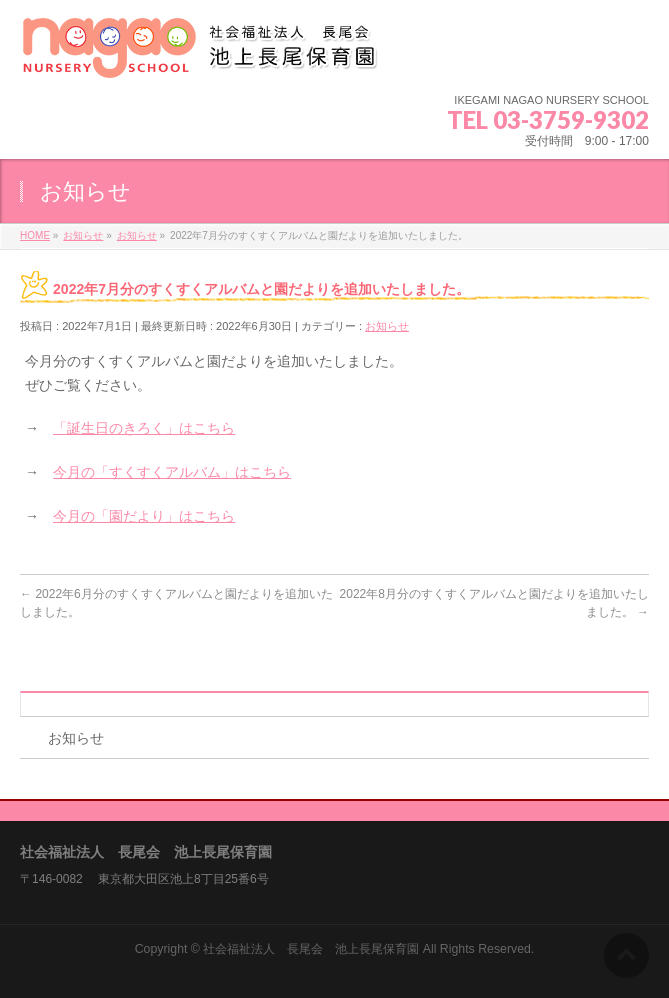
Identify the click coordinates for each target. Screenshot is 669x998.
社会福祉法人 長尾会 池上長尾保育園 (311, 949)
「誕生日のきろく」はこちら (144, 428)
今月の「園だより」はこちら (144, 516)
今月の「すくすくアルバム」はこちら (172, 472)
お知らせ (387, 326)
